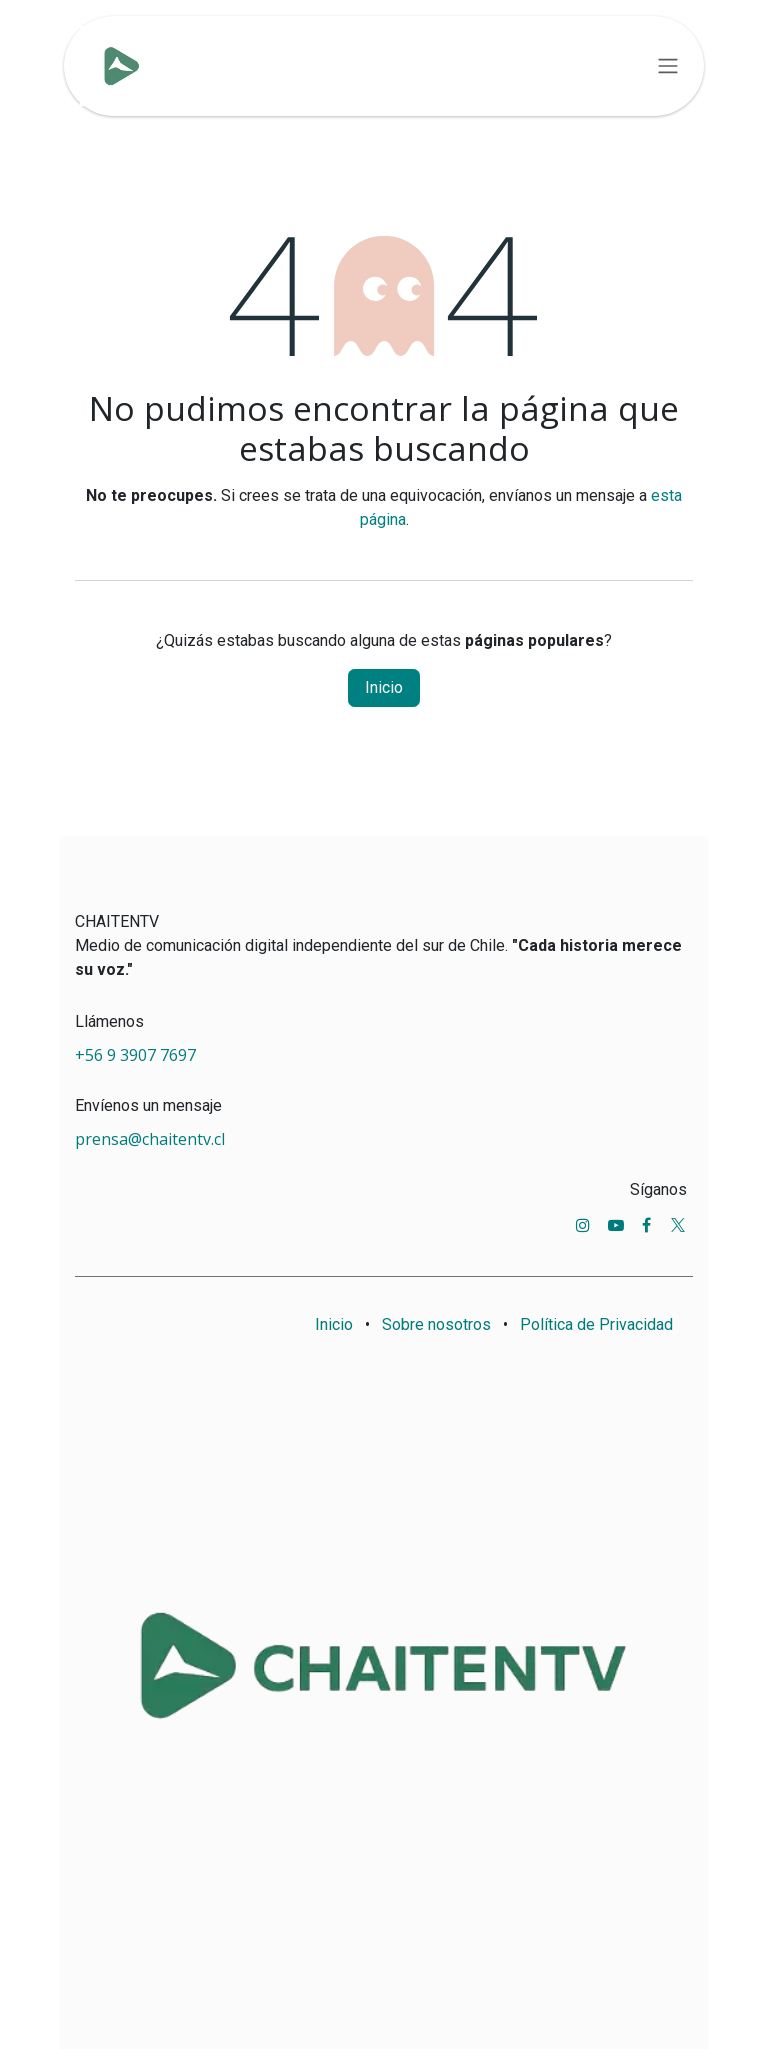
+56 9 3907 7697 (137, 1055)
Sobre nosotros (436, 1324)
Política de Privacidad (596, 1324)
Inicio (384, 687)
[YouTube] (616, 1225)
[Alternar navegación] (668, 66)
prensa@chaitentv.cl (150, 1139)
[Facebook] (646, 1225)
